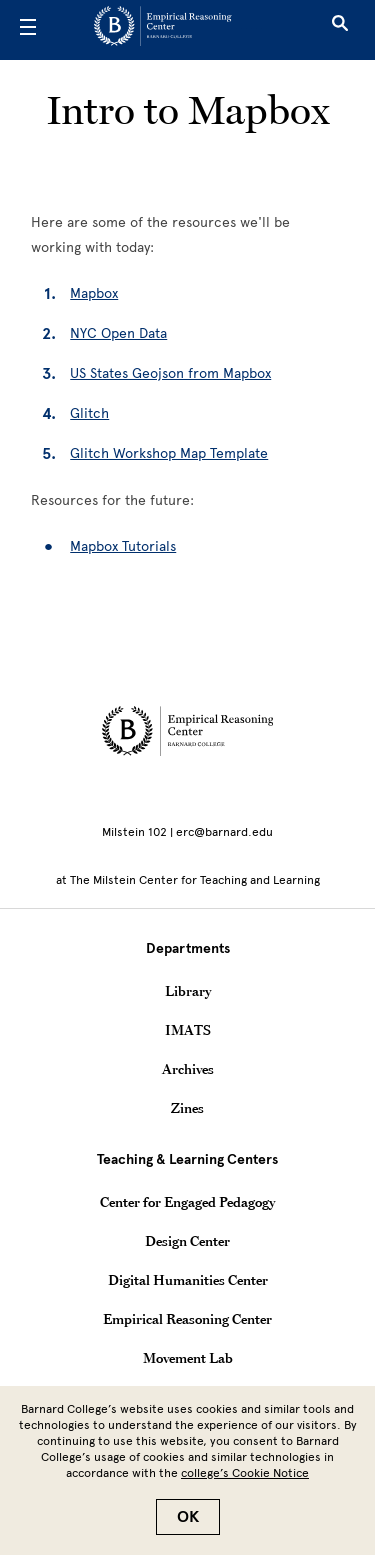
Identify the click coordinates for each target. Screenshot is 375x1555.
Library (188, 991)
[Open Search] (340, 30)
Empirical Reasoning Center (187, 1319)
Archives (188, 1069)
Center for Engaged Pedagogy (187, 1202)
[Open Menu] (28, 30)
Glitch (89, 413)
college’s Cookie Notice (245, 1473)
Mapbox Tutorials (123, 546)
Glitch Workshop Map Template (169, 453)
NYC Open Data (118, 333)
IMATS (188, 1030)
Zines (187, 1108)
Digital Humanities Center (188, 1280)
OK (188, 1517)
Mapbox (94, 293)
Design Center (187, 1241)
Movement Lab (188, 1358)
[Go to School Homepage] (180, 30)
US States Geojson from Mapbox (170, 373)
